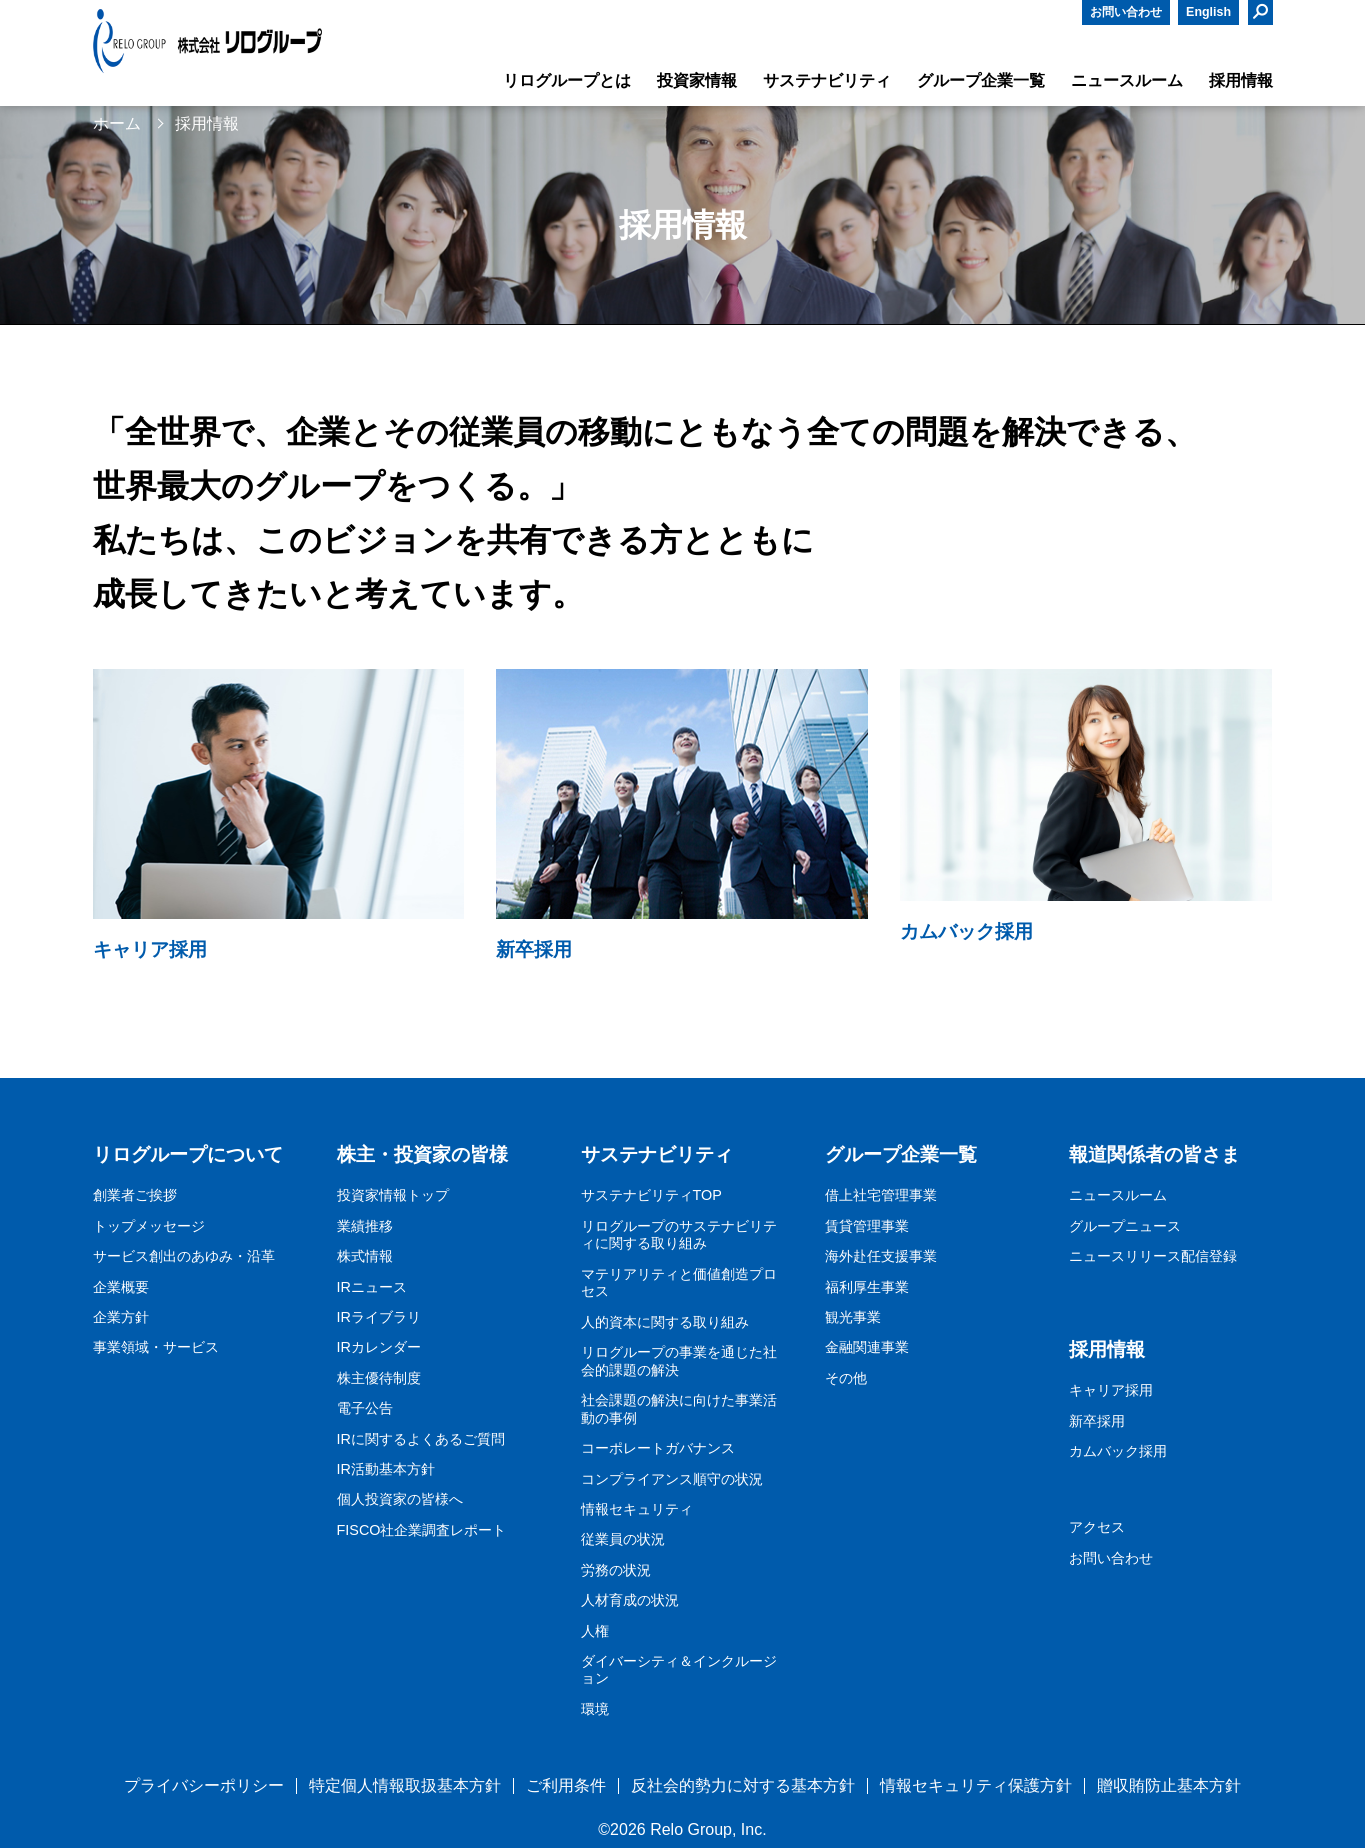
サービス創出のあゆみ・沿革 (184, 1256)
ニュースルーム (1118, 1195)
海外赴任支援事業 (881, 1256)
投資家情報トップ (393, 1195)
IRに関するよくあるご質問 (421, 1439)
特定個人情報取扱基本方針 (405, 1785)
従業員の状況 (623, 1539)
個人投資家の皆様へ (400, 1499)
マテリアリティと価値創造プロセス (679, 1283)
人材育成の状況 (630, 1600)
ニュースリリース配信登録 (1153, 1256)
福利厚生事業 (867, 1287)
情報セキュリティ (637, 1509)
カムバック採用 (1118, 1451)
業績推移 (365, 1226)
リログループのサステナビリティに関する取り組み (679, 1235)
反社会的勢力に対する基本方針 (743, 1785)
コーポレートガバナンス (658, 1448)
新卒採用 (1097, 1421)
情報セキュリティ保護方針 (976, 1785)
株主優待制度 (379, 1378)
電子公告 (365, 1408)
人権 (595, 1631)
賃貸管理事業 (867, 1226)
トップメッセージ (149, 1226)
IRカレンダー (379, 1347)
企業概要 (121, 1287)
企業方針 (121, 1317)
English (1208, 12)
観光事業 (853, 1317)
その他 (846, 1378)
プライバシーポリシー (204, 1785)
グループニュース (1125, 1226)
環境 (595, 1709)
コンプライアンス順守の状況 (672, 1479)
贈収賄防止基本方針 (1169, 1785)
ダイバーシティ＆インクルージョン (679, 1670)
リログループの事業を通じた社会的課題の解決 (679, 1361)
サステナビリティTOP (651, 1195)
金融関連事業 (867, 1347)
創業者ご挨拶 (135, 1195)
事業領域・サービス (156, 1347)
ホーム (117, 123)
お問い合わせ (1126, 12)
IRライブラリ (379, 1317)
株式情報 (365, 1256)
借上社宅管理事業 (881, 1195)
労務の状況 (616, 1570)
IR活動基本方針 (386, 1469)
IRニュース (372, 1287)
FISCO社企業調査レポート (422, 1530)
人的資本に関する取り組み (665, 1322)
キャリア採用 (1111, 1390)
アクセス (1097, 1527)
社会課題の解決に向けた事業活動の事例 (679, 1409)
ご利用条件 (566, 1785)
